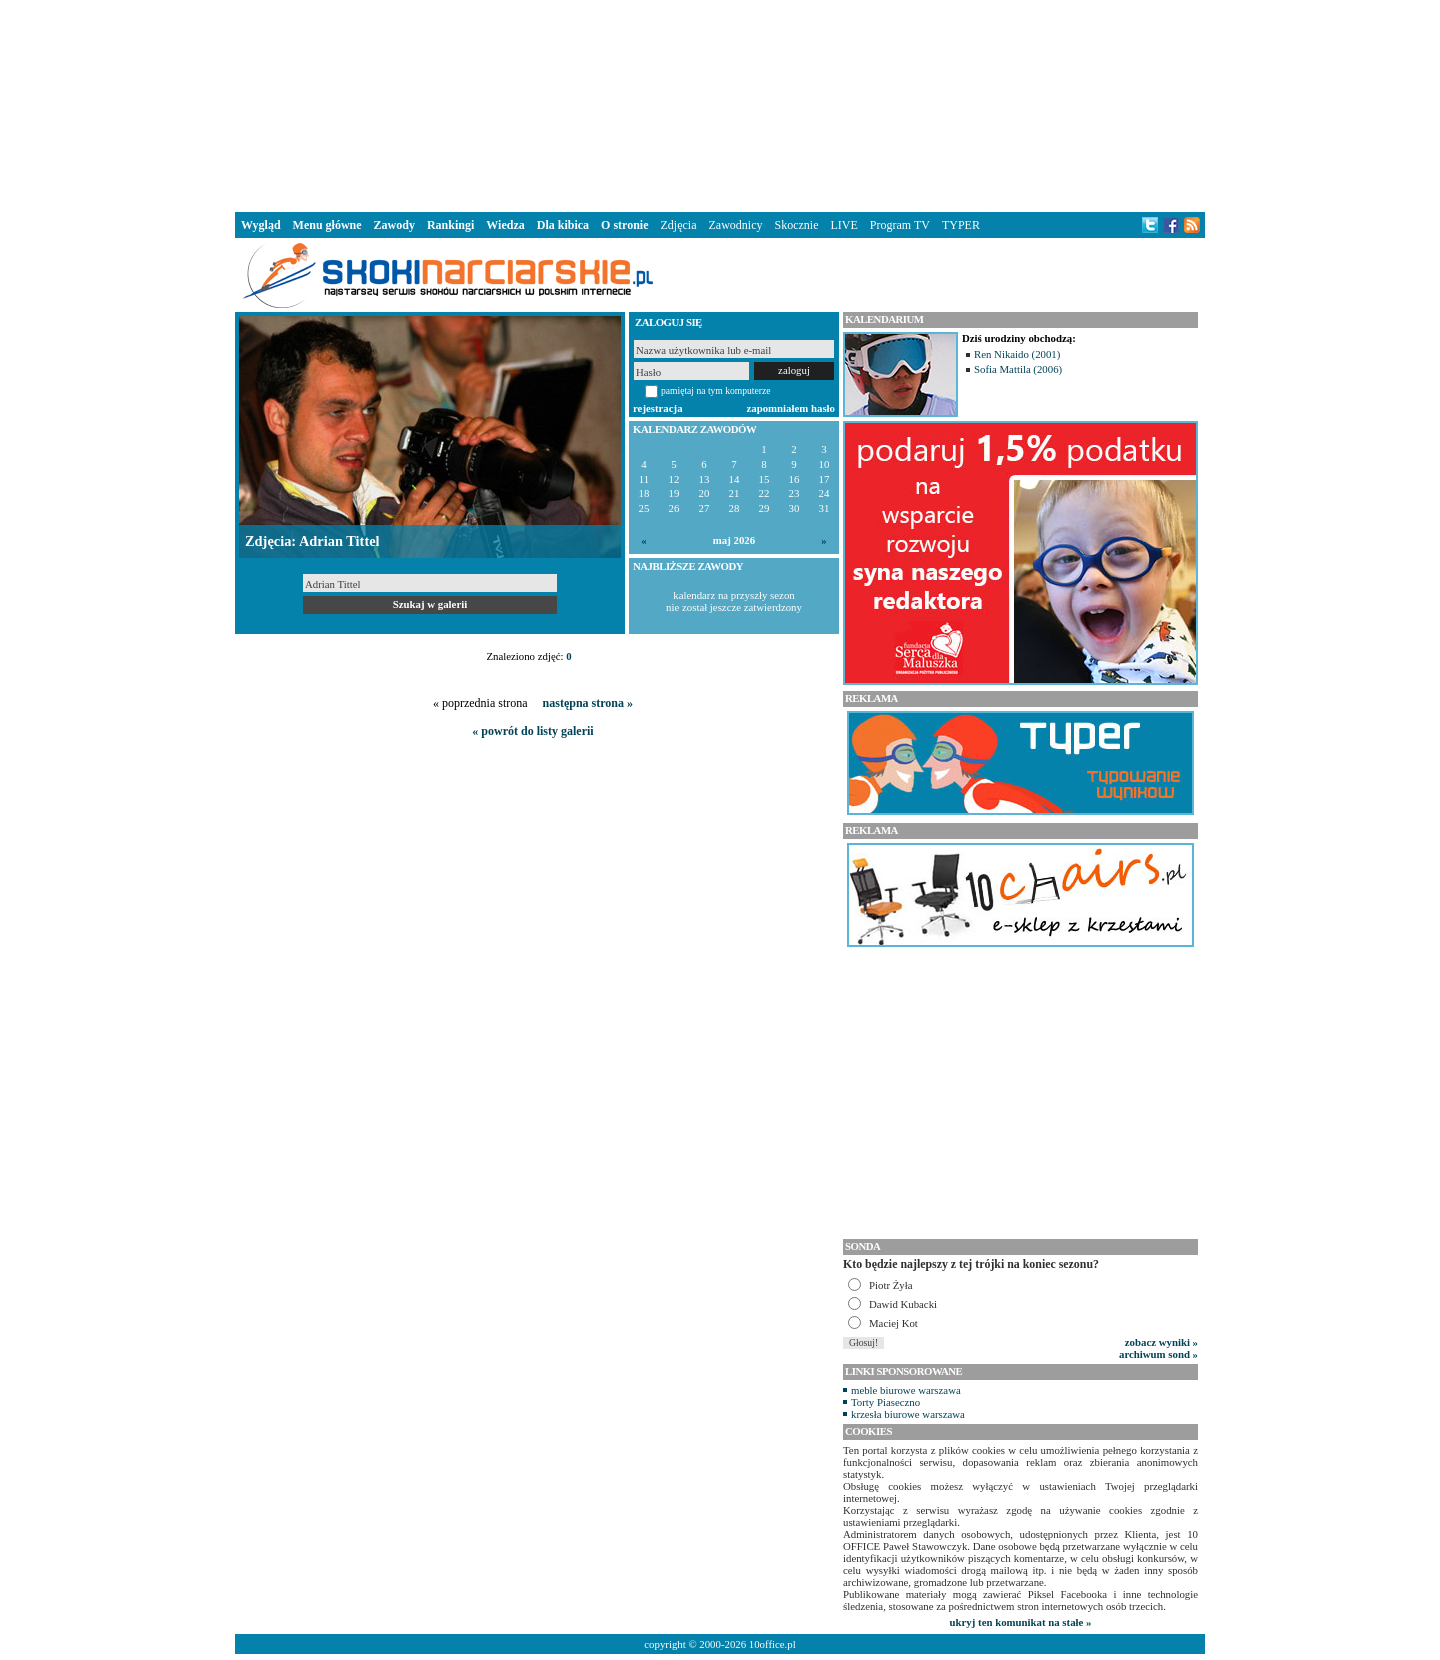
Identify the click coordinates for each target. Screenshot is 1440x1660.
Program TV (900, 225)
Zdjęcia (679, 225)
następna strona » (588, 703)
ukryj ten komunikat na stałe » (1021, 1622)
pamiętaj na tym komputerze (716, 390)
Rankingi (450, 225)
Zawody (394, 225)
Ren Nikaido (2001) (1017, 354)
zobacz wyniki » (1161, 1342)
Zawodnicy (736, 225)
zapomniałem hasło (791, 408)
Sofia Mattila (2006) (1018, 369)
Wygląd (261, 225)
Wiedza (505, 225)
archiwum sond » (1158, 1354)
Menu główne (327, 225)
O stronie (624, 225)
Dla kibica (563, 225)
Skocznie (796, 225)
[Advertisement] (720, 104)
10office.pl (772, 1644)
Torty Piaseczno (885, 1402)
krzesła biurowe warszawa (908, 1414)
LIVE (843, 225)
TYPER (961, 225)
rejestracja (658, 408)
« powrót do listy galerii (532, 731)
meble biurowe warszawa (906, 1390)
